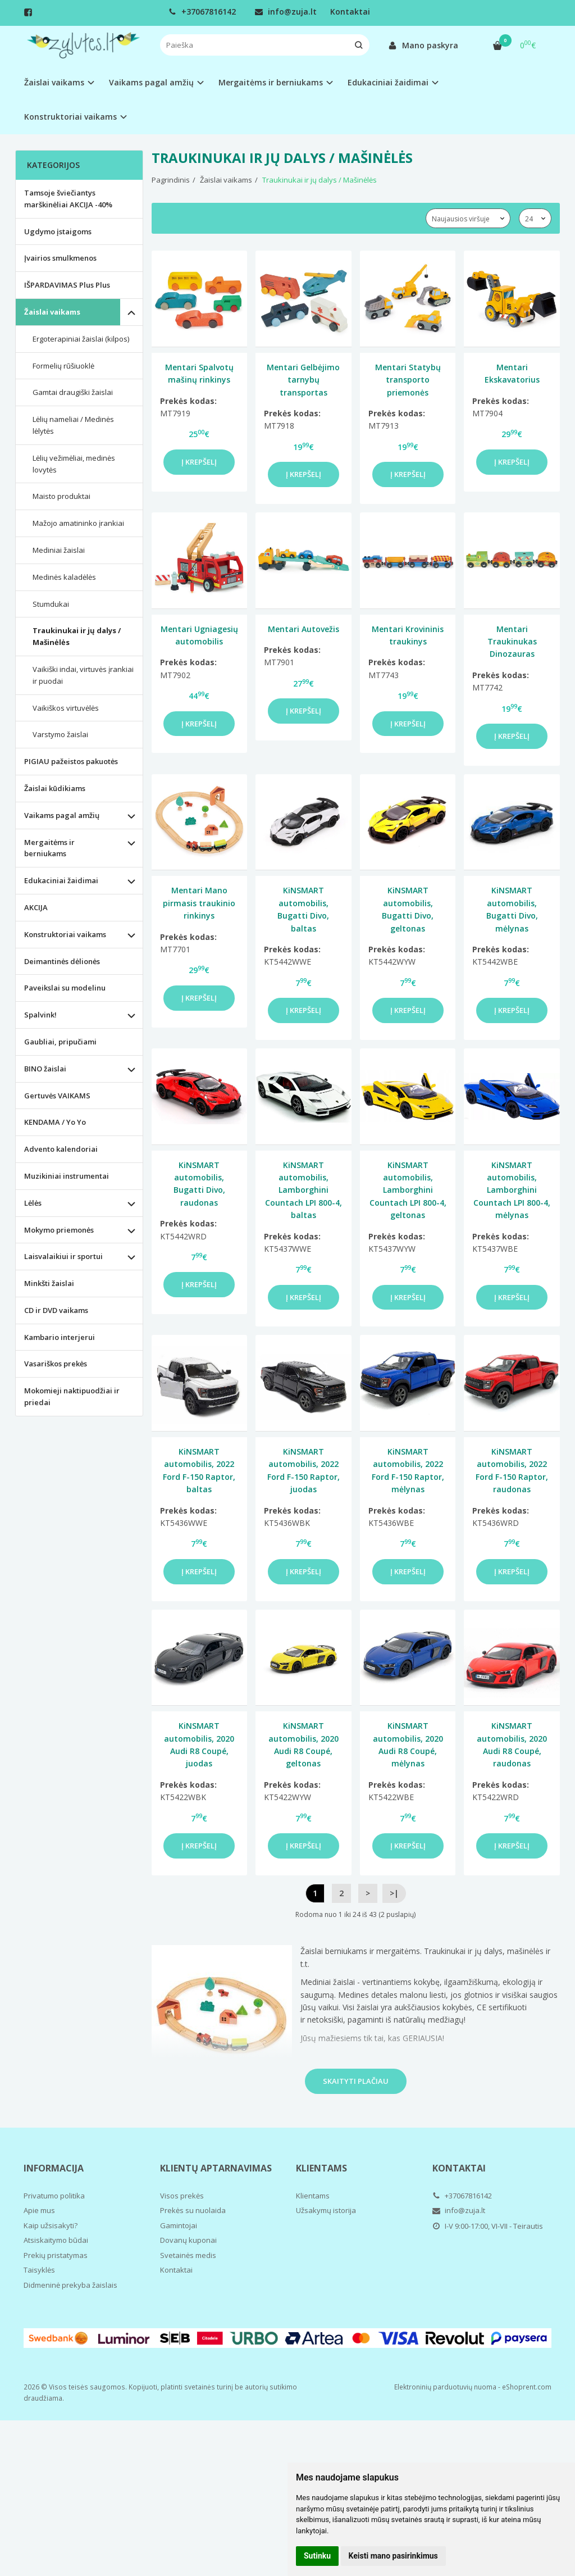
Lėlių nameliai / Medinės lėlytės (73, 425)
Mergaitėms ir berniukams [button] (270, 82)
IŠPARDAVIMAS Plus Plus (67, 285)
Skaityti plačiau (356, 2081)
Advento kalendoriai (61, 1149)
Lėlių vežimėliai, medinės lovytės (74, 464)
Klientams (321, 2168)
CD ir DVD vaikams (56, 1310)
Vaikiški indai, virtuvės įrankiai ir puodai (83, 675)
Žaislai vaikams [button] (54, 82)
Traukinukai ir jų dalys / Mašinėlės (77, 636)
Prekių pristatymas (56, 2255)
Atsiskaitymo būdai (56, 2240)
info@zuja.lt (286, 11)
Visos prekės (182, 2196)
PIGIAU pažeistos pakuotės (71, 761)
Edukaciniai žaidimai (61, 880)
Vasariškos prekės (55, 1364)
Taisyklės (39, 2270)
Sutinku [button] (317, 2555)
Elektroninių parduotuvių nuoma (445, 2387)
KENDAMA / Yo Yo (55, 1122)
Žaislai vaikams (52, 312)
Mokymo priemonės (59, 1230)
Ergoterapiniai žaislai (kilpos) (81, 339)
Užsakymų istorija (326, 2210)
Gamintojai (178, 2225)
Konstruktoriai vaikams (65, 934)
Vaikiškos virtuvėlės (66, 708)
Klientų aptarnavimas (216, 2168)
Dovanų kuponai (188, 2240)
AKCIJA (36, 907)
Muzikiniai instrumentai (66, 1176)
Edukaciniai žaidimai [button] (388, 82)
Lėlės (33, 1203)
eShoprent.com (526, 2387)
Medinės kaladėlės (64, 577)
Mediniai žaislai (59, 550)
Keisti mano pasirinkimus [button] (393, 2555)
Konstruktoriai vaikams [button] (70, 116)
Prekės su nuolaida (193, 2210)
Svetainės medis (188, 2255)
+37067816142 (202, 11)
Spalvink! (40, 1015)
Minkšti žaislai (49, 1283)
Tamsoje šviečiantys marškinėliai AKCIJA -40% (68, 199)
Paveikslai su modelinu (65, 988)
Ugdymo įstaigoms (58, 231)
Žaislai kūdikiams (54, 788)
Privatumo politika (54, 2196)
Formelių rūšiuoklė (63, 366)
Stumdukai (51, 604)
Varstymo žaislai (60, 734)
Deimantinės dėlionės (62, 961)
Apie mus (39, 2210)
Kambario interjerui (59, 1337)
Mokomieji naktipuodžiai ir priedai (72, 1396)
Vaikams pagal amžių (61, 815)
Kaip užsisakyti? (50, 2225)
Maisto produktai (61, 496)
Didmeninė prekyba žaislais (70, 2285)
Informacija (54, 2168)
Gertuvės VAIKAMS (57, 1096)
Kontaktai (350, 11)
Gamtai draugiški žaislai (73, 392)
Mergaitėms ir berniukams (49, 848)
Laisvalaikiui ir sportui (63, 1256)
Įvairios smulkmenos (60, 258)
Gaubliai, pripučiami (60, 1042)
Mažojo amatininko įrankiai (78, 523)
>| (394, 1893)
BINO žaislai (45, 1069)
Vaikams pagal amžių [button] (151, 82)
